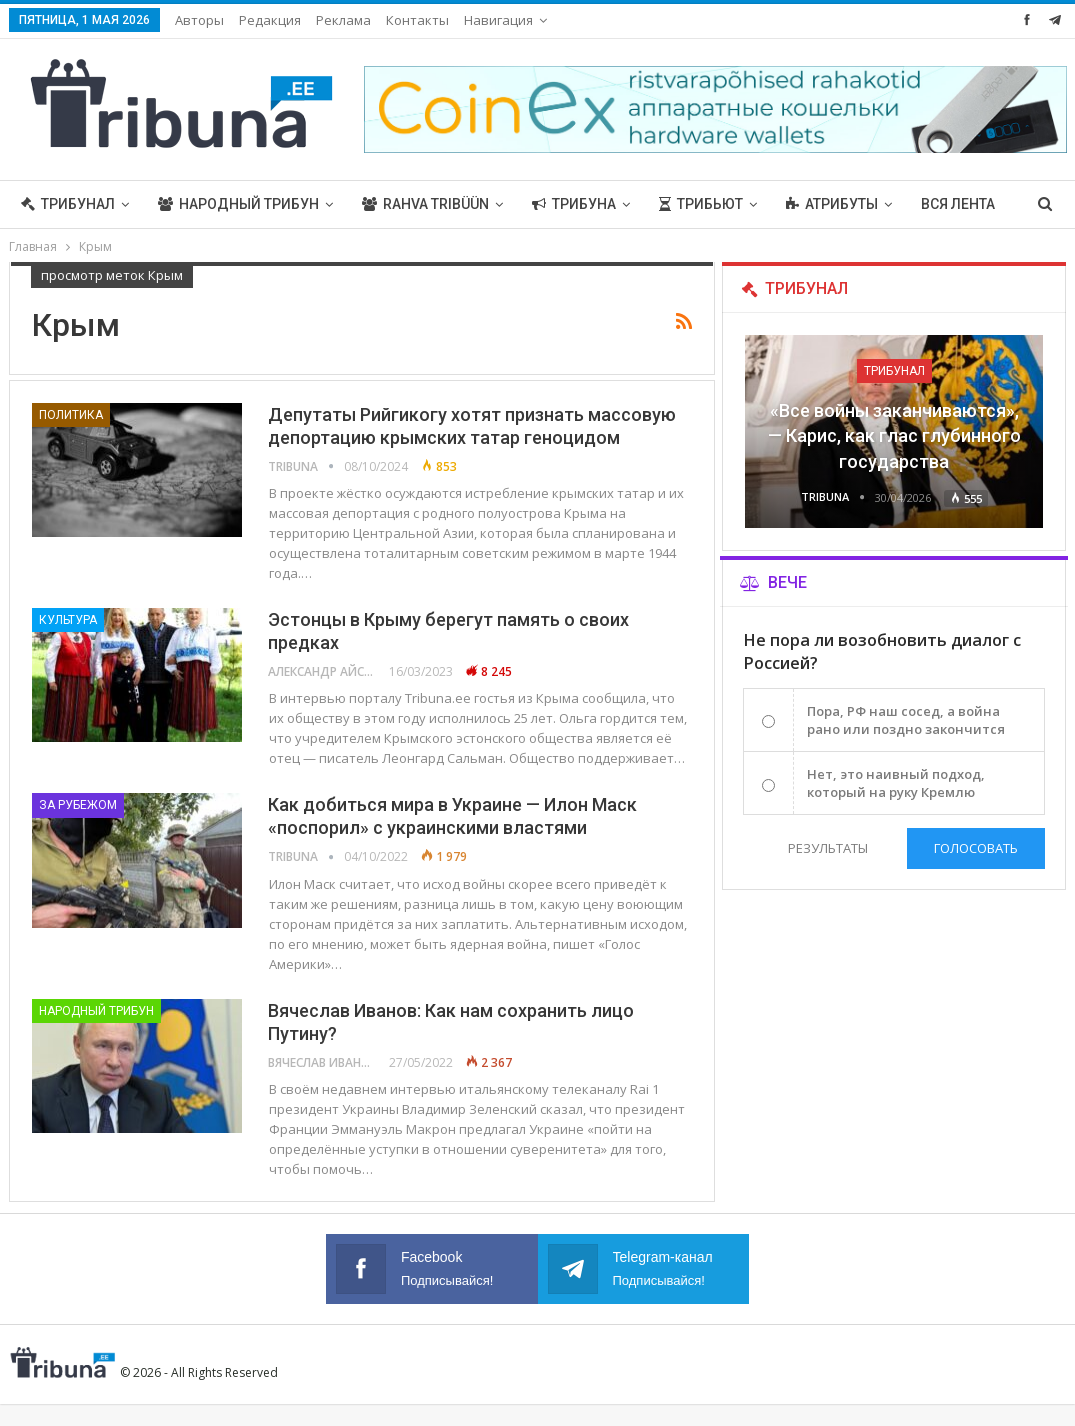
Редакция (270, 20)
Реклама (343, 20)
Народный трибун (238, 204)
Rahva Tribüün (425, 204)
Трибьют (701, 204)
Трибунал (68, 204)
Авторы (199, 20)
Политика (71, 415)
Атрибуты (832, 204)
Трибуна (574, 204)
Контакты (417, 20)
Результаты (828, 848)
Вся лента (958, 204)
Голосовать (976, 848)
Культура (68, 620)
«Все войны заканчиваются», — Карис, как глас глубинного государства (894, 435)
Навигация (498, 20)
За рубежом (78, 805)
